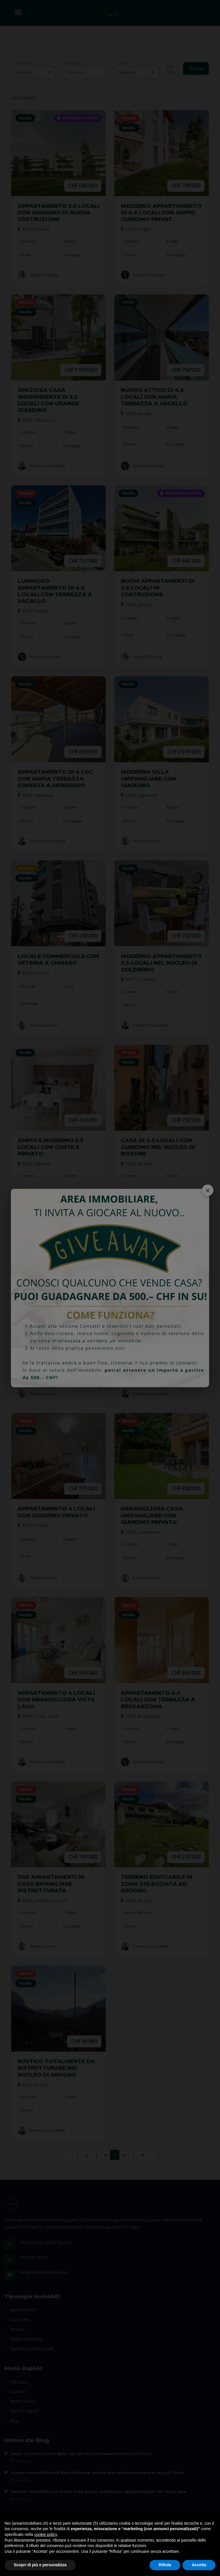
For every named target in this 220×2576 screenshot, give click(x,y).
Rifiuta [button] (165, 2565)
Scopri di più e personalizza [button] (40, 2565)
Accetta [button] (199, 2565)
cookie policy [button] (45, 2534)
